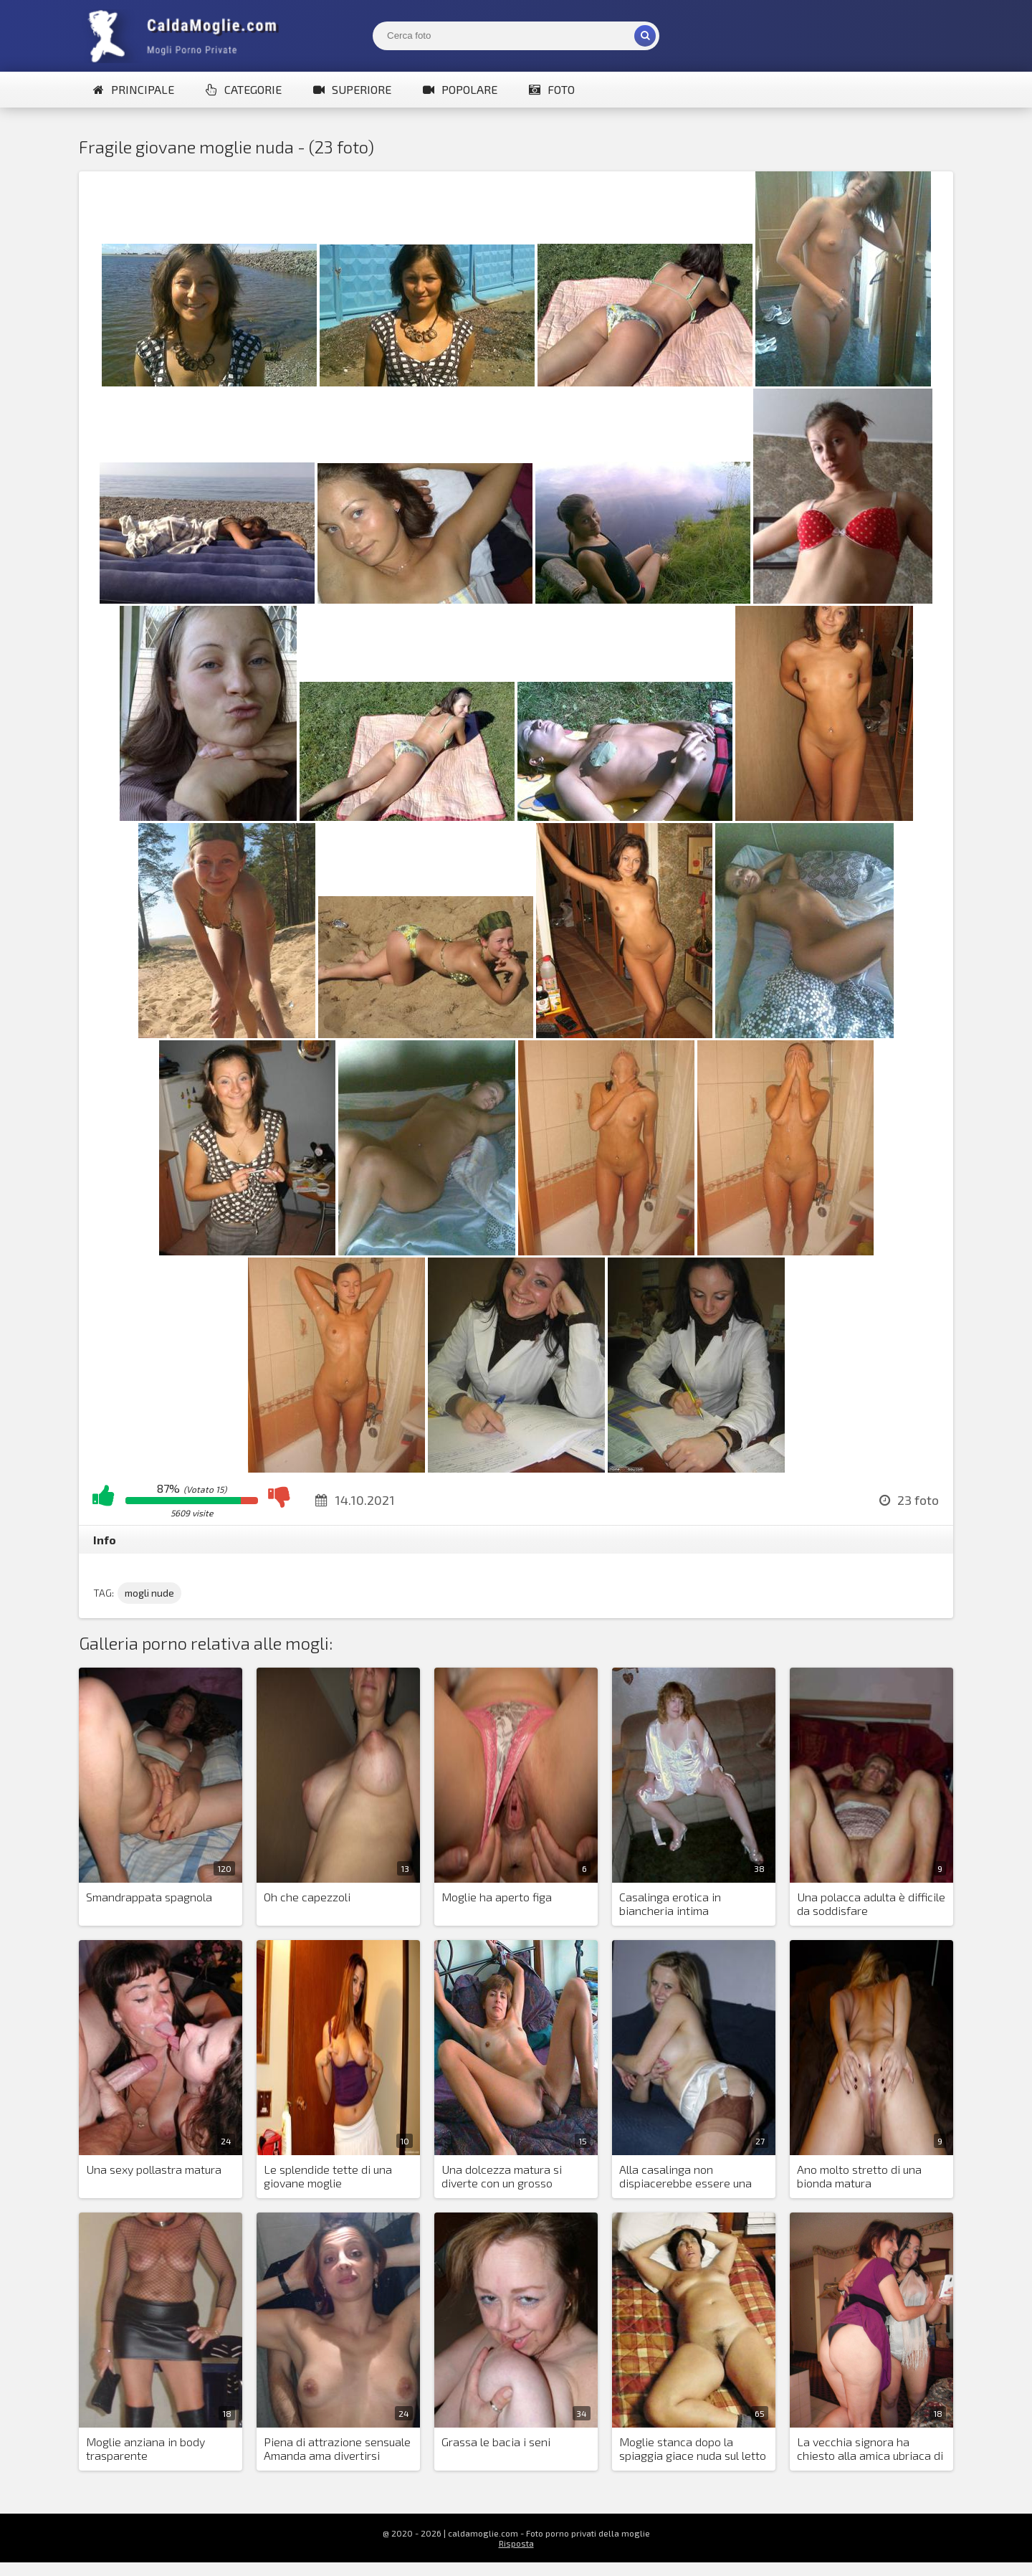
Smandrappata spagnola (149, 1897)
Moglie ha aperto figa (496, 1897)
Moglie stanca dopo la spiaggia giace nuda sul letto (692, 2448)
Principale (133, 89)
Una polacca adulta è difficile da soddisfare (871, 1903)
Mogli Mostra (186, 36)
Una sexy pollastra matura (153, 2169)
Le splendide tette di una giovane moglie (328, 2176)
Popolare (460, 89)
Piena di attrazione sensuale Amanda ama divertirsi (337, 2448)
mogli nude (149, 1593)
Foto (552, 89)
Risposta (516, 2543)
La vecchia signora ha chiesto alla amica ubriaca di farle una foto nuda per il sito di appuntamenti (871, 2449)
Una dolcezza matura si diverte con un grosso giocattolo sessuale (501, 2176)
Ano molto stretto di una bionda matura (859, 2176)
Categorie (244, 89)
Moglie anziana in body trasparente (145, 2448)
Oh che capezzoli (307, 1897)
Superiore (352, 89)
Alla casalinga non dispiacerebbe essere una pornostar (685, 2176)
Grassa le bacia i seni (495, 2441)
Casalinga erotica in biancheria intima (670, 1903)
